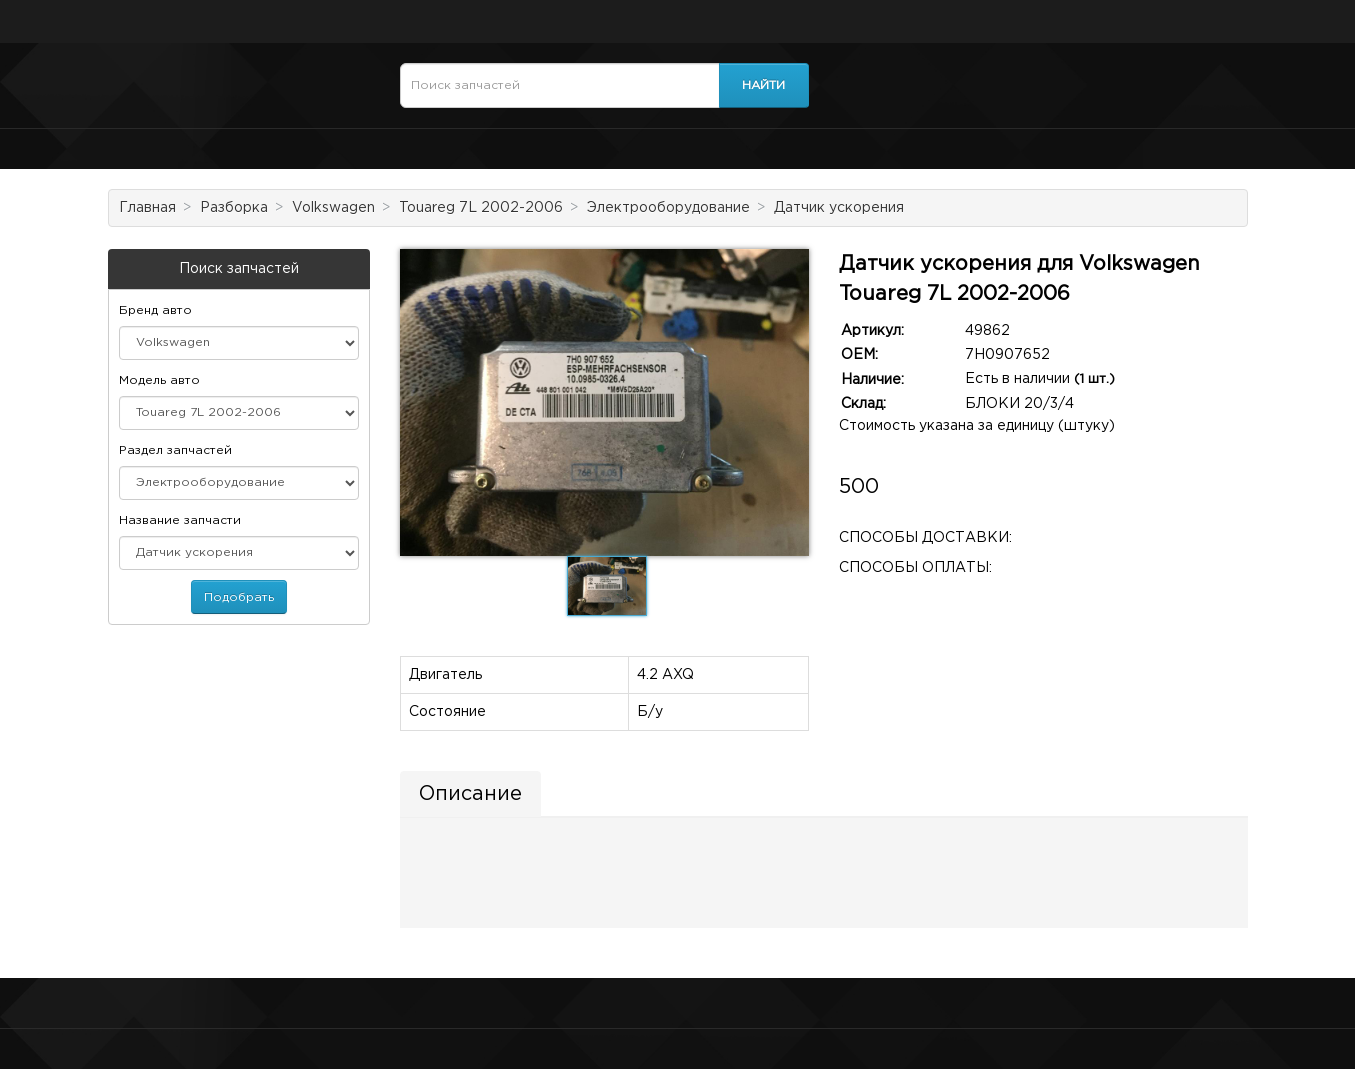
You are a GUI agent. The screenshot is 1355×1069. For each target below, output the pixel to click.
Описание (470, 794)
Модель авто (159, 380)
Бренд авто (155, 310)
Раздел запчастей (175, 450)
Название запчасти (180, 520)
